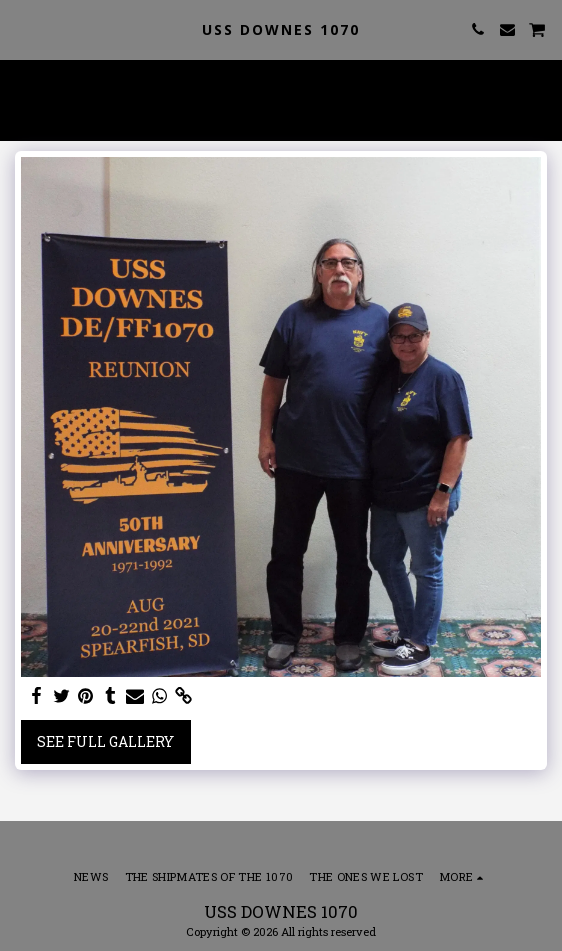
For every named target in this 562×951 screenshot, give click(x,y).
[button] (22, 29)
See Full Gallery (105, 741)
